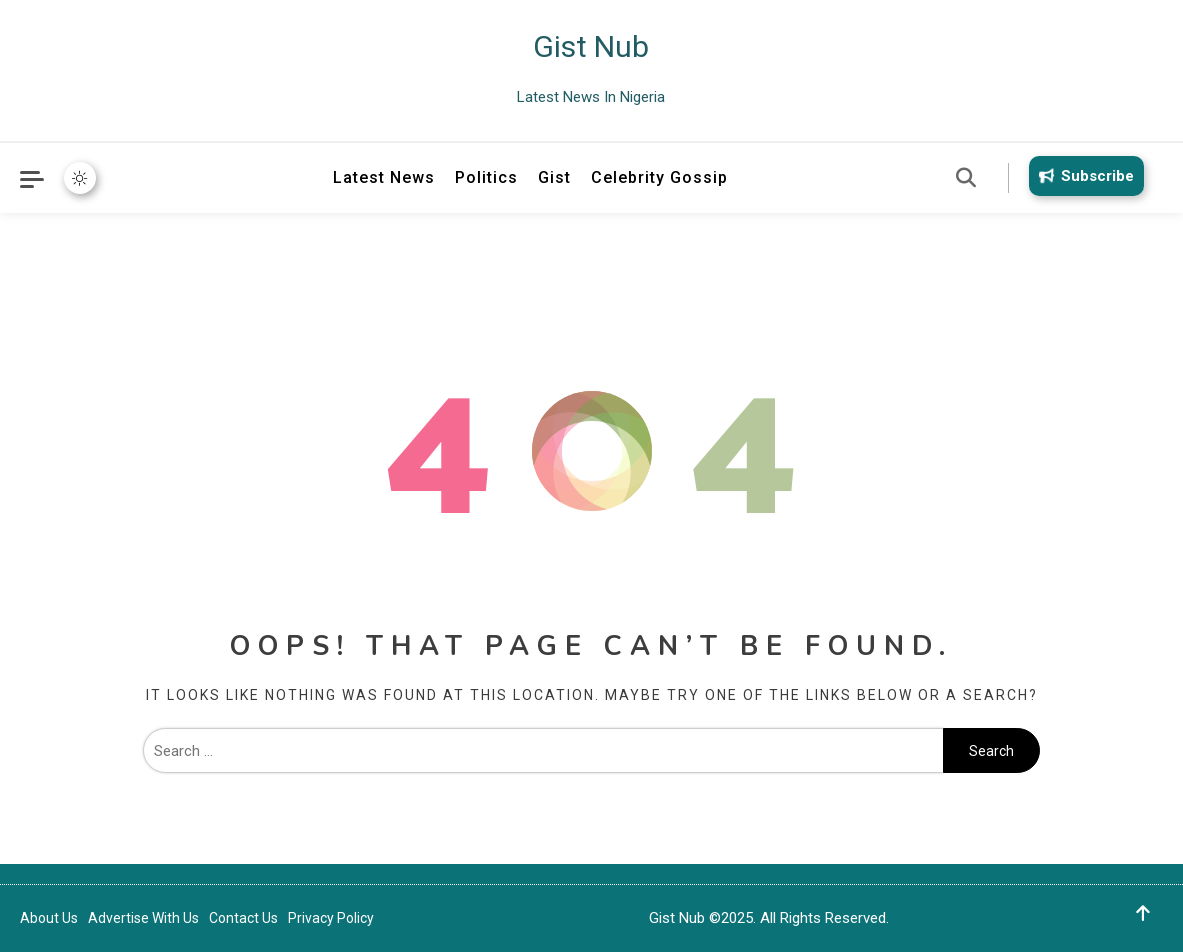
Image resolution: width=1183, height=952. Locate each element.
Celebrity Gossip (659, 177)
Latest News (384, 177)
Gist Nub (591, 46)
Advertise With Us (143, 918)
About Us (49, 918)
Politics (486, 177)
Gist (554, 177)
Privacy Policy (331, 918)
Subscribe (1083, 176)
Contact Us (243, 918)
